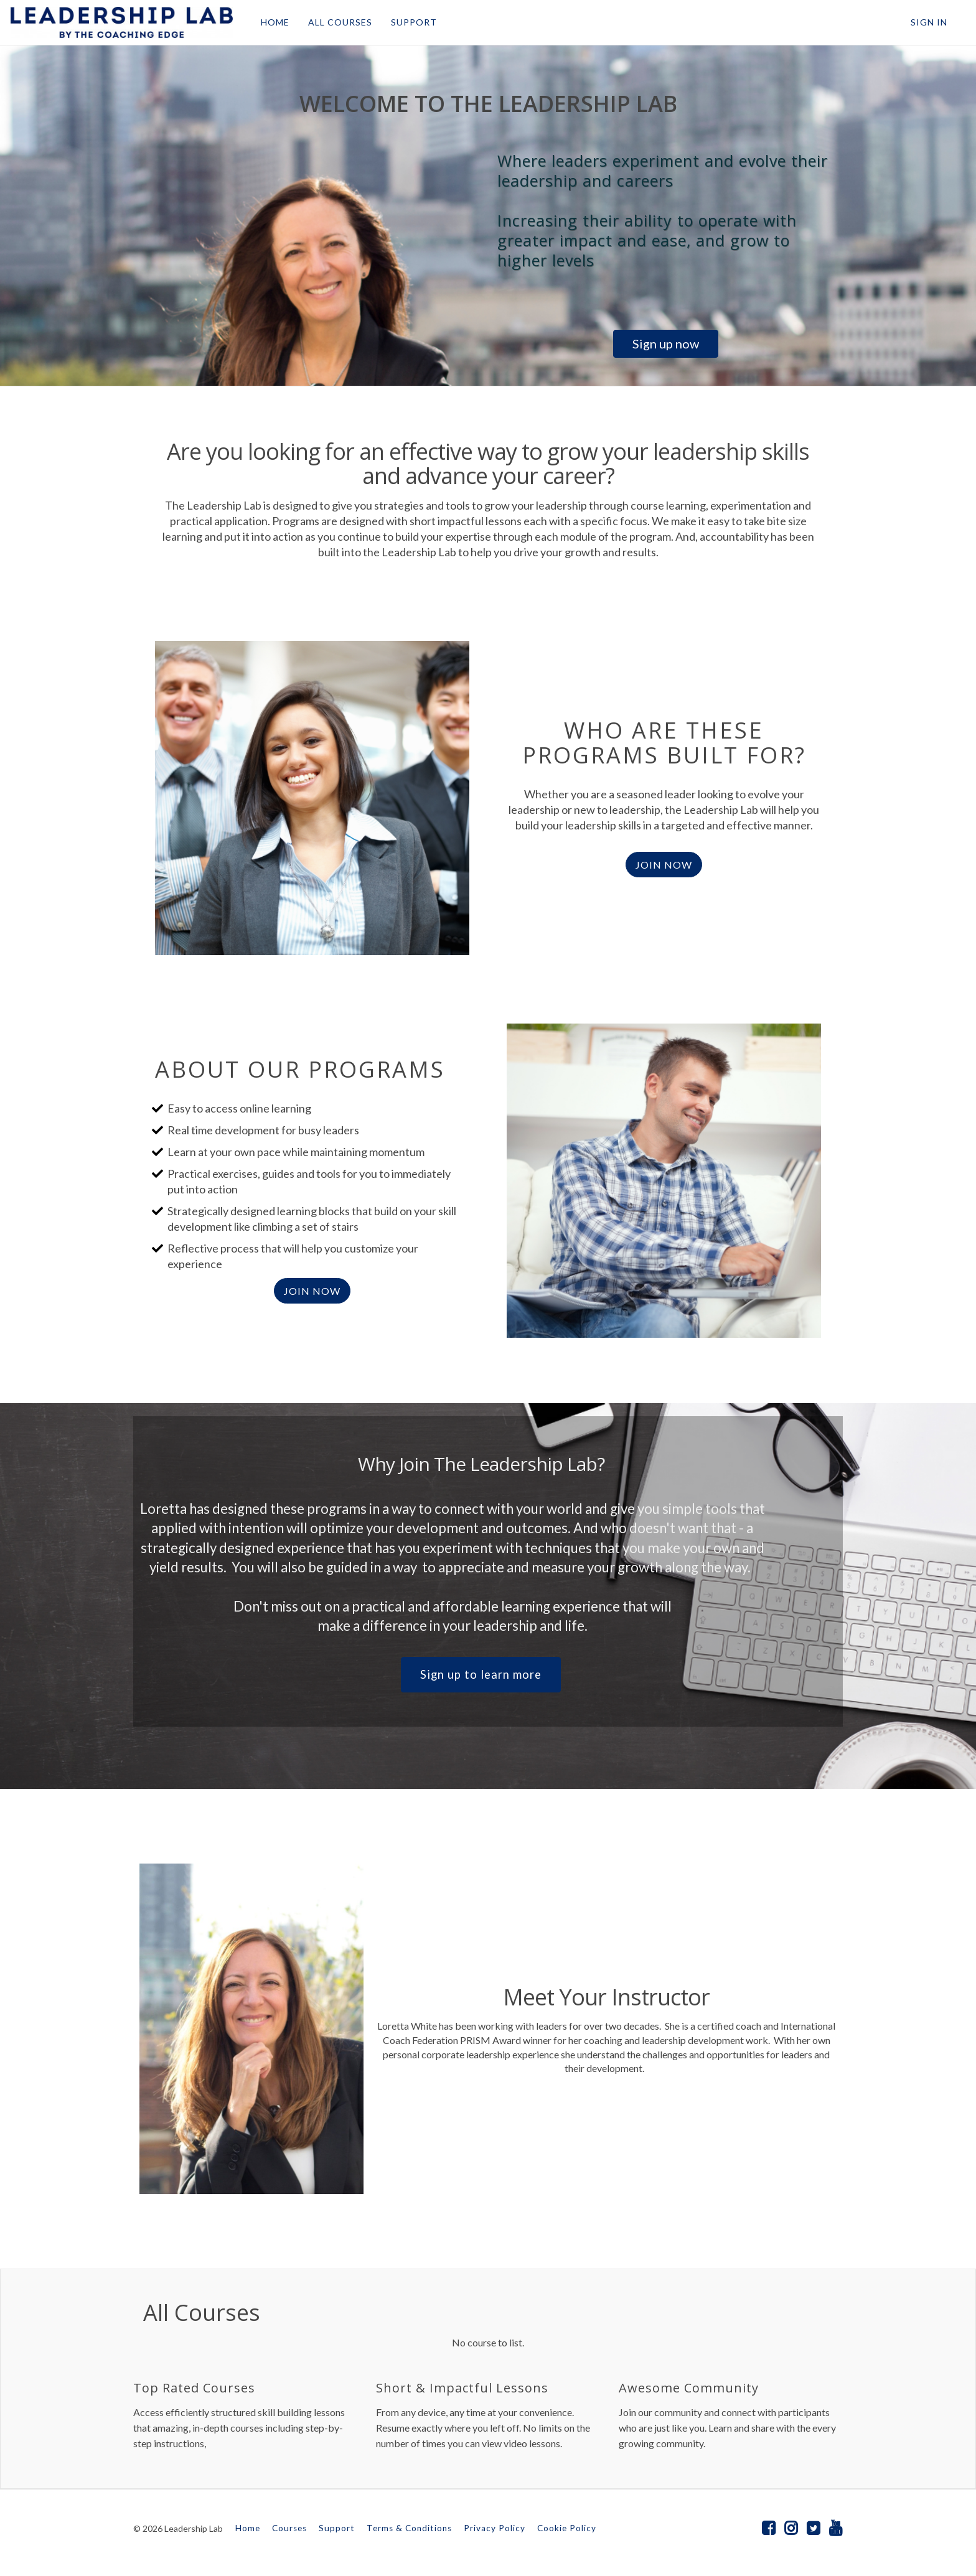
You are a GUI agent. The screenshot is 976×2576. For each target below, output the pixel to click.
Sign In (929, 22)
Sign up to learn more (481, 1674)
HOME (274, 22)
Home (247, 2528)
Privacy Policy (494, 2528)
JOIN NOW (664, 864)
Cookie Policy (566, 2528)
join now (312, 1291)
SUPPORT (413, 22)
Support (337, 2528)
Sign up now (665, 343)
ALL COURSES (339, 22)
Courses (289, 2528)
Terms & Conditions (409, 2528)
